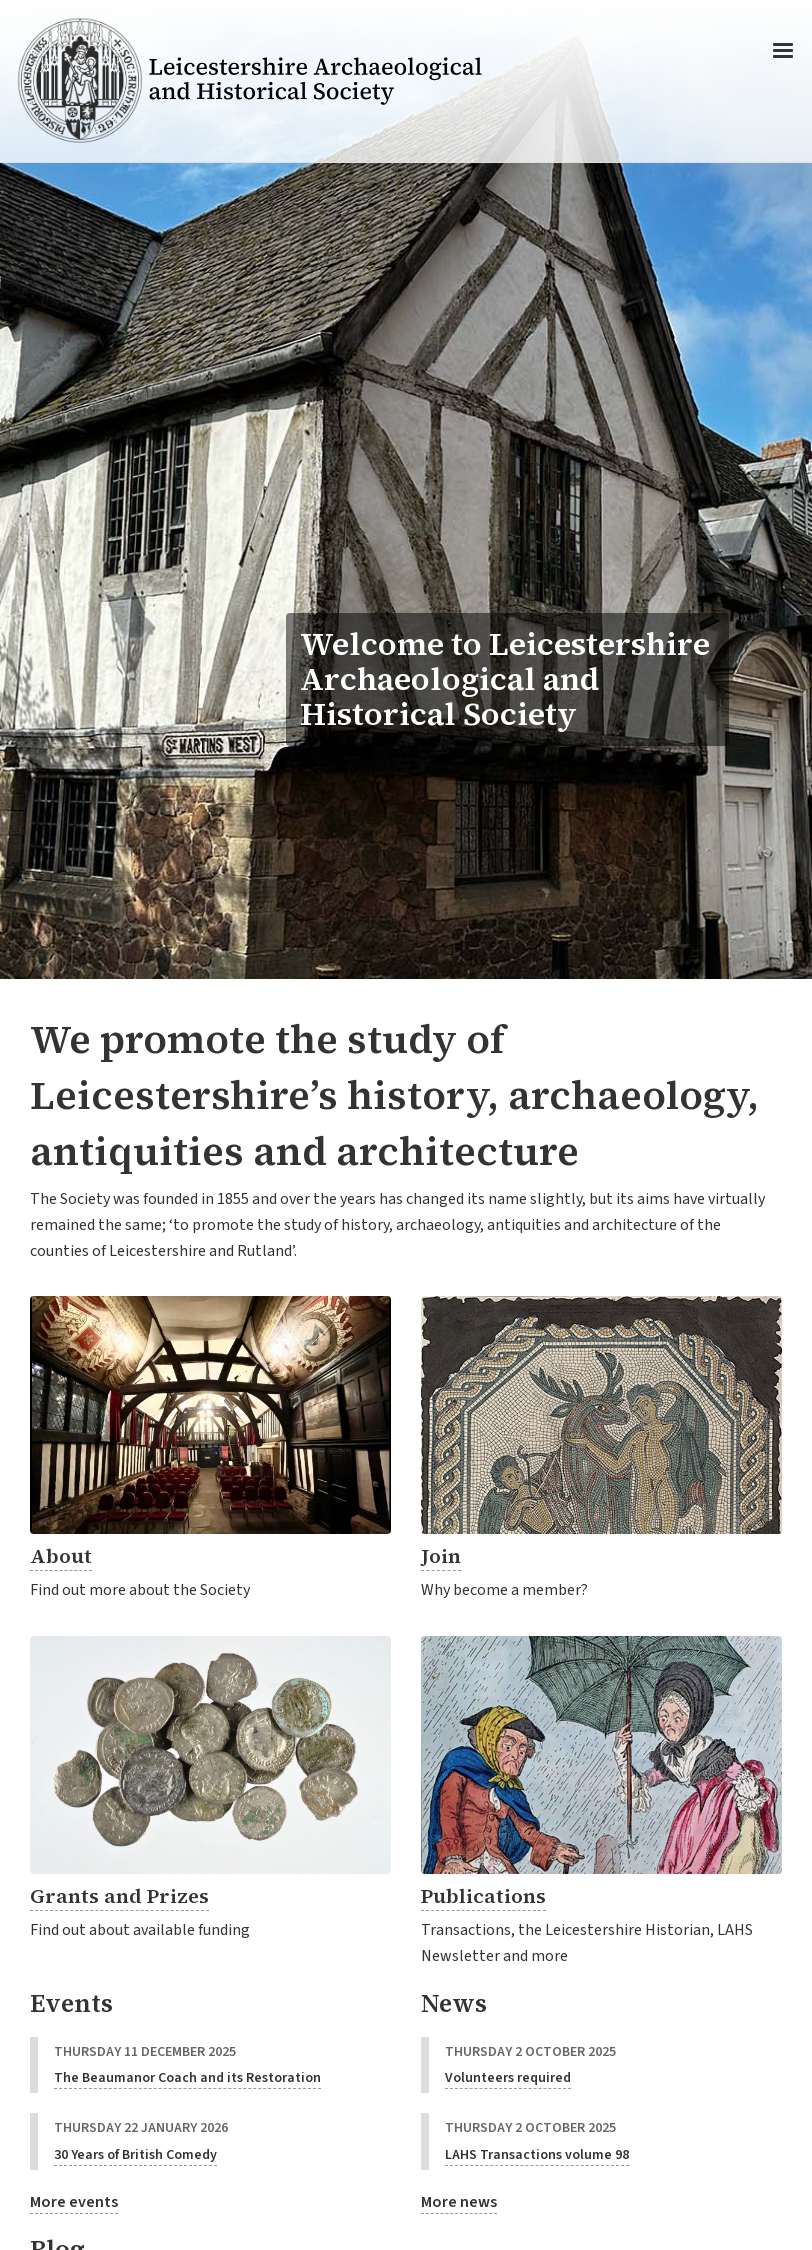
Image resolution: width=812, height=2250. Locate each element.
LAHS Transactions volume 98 (537, 2155)
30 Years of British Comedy (135, 2155)
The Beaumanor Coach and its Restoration (187, 2078)
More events (74, 2202)
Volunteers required (508, 2078)
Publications (483, 1896)
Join (441, 1556)
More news (459, 2202)
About (61, 1556)
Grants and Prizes (119, 1896)
